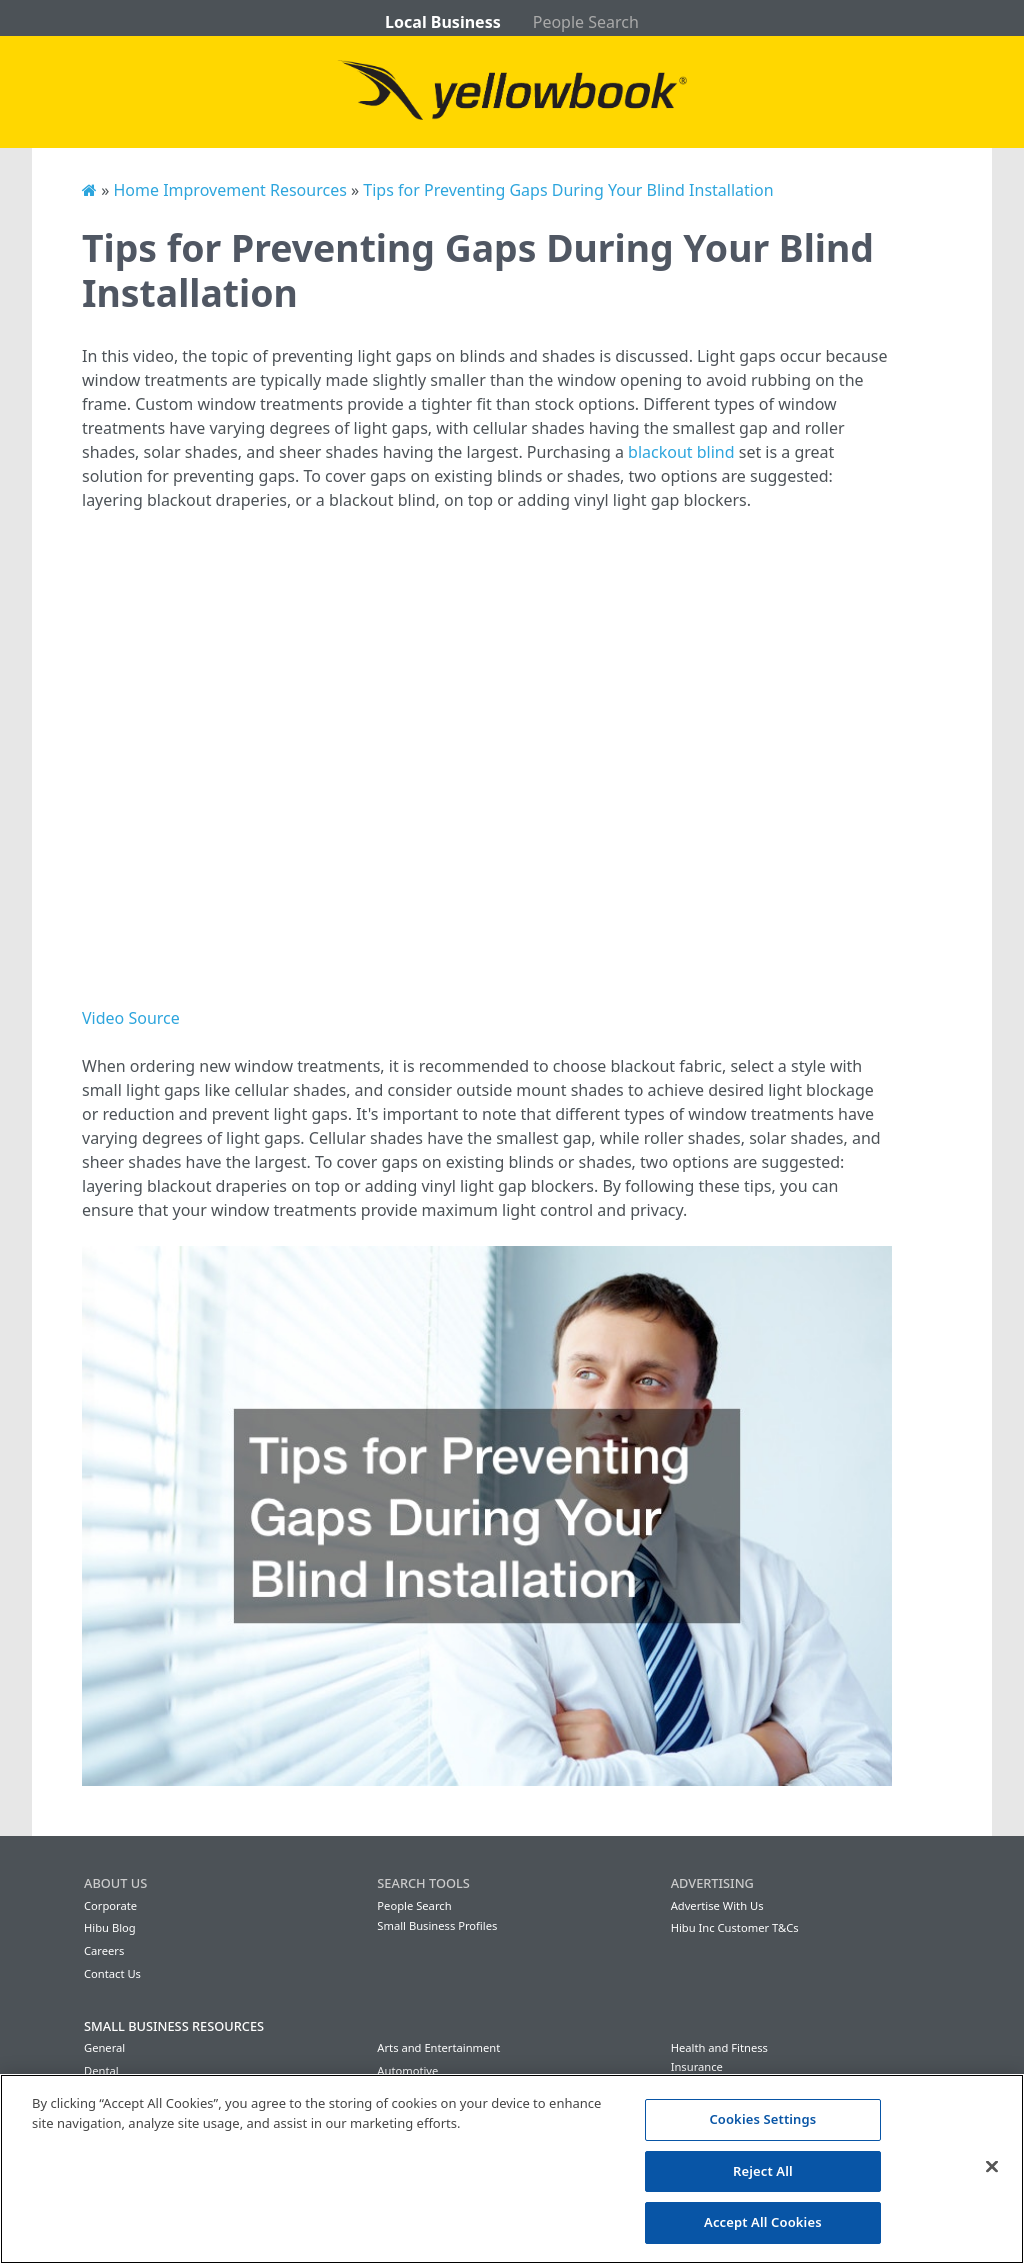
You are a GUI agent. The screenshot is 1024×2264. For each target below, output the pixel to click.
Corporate (110, 1905)
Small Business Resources (174, 2026)
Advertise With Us (717, 1905)
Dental (101, 2070)
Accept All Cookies (763, 2222)
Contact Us (112, 1973)
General (104, 2047)
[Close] (992, 2167)
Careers (104, 1950)
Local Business (443, 22)
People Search (586, 22)
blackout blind (681, 452)
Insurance (697, 2066)
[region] (512, 2169)
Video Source (131, 1018)
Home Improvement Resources (229, 190)
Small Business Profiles (437, 1925)
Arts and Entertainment (438, 2047)
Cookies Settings (762, 2119)
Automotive (407, 2070)
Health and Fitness (719, 2047)
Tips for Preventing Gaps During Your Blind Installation (568, 190)
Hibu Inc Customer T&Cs (735, 1927)
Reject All (763, 2171)
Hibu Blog (110, 1927)
